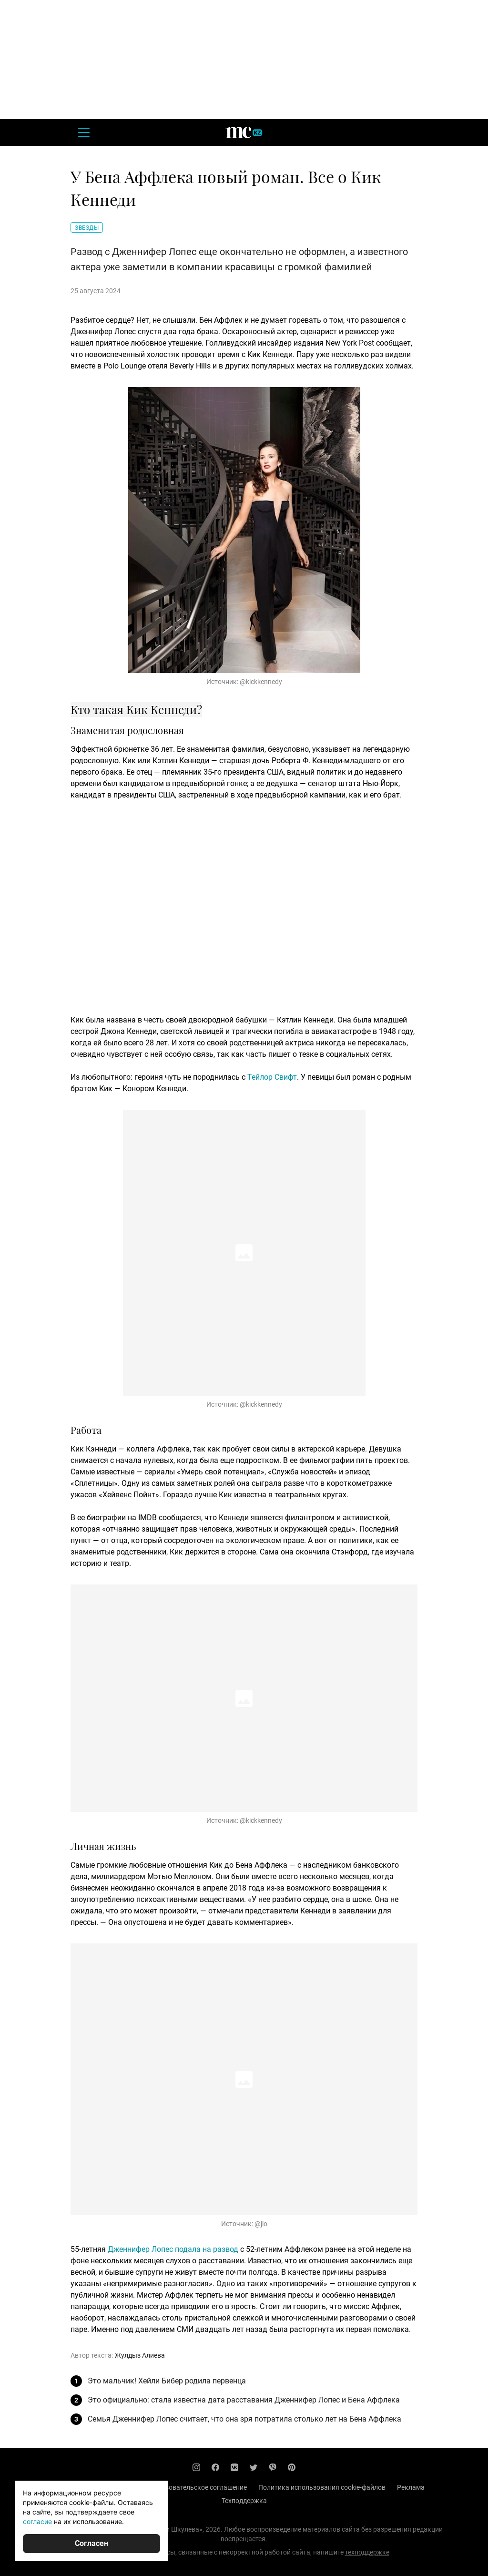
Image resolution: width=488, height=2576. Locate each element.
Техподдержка (244, 2500)
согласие (37, 2521)
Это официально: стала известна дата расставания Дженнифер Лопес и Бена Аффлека (244, 2399)
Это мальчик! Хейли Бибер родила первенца (167, 2380)
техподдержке (367, 2552)
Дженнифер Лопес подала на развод (173, 2249)
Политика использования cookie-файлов (322, 2487)
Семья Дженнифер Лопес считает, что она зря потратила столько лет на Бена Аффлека (244, 2418)
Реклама (411, 2487)
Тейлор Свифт (272, 1077)
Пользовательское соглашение (198, 2487)
